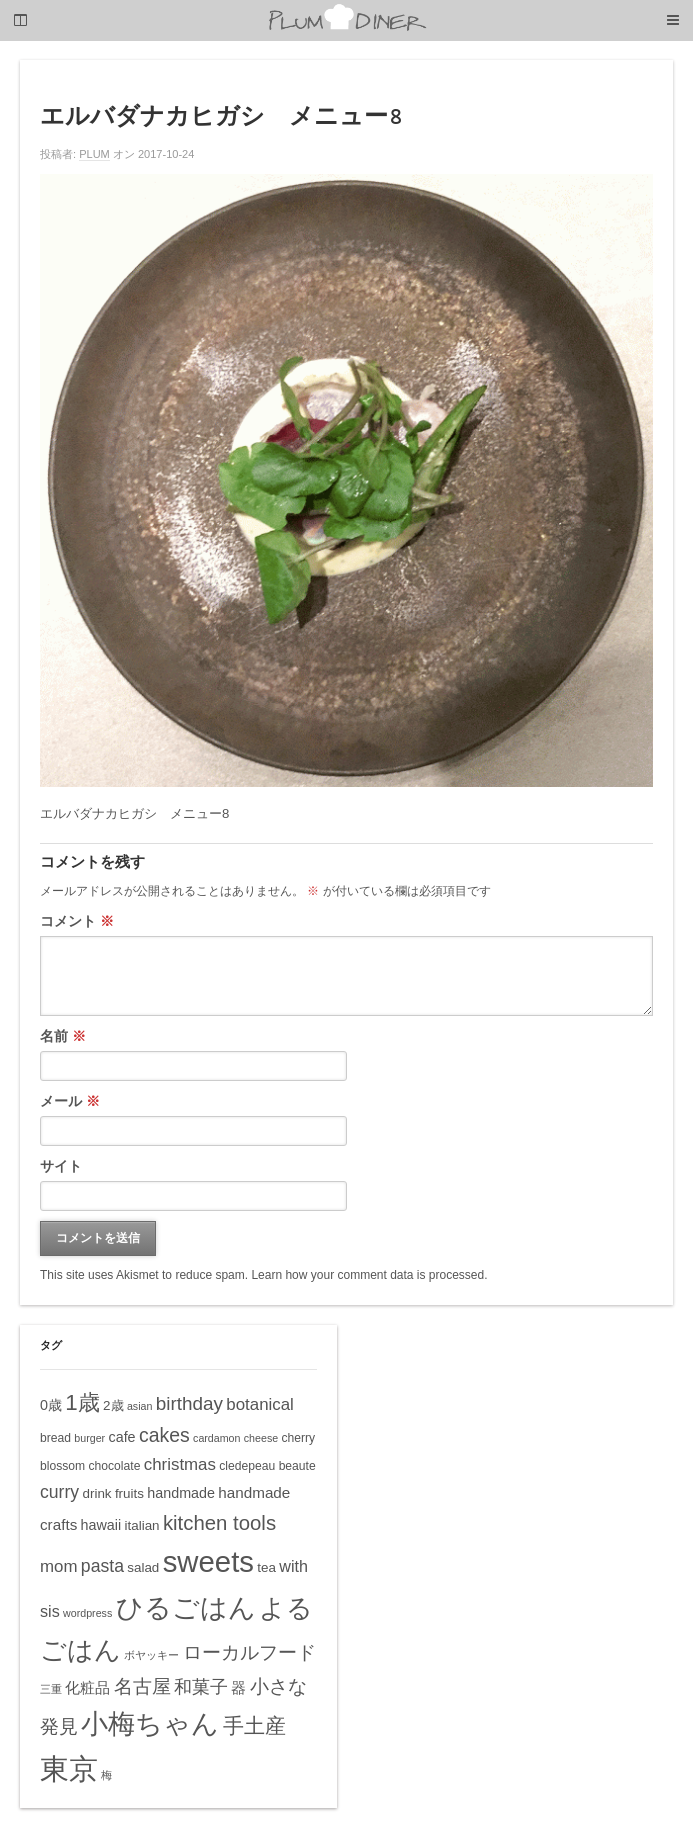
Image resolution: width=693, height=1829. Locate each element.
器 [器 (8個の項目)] (238, 1687)
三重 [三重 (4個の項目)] (51, 1689)
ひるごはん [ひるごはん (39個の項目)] (186, 1607)
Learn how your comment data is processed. (369, 1275)
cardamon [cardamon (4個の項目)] (216, 1438)
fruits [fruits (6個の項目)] (129, 1493)
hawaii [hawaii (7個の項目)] (101, 1525)
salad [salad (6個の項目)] (143, 1567)
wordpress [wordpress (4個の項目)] (87, 1613)
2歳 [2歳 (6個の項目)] (113, 1405)
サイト (61, 1166)
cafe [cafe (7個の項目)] (122, 1437)
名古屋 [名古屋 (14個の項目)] (142, 1686)
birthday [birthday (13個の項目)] (189, 1403)
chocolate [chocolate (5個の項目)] (115, 1466)
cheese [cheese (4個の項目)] (261, 1438)
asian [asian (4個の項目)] (139, 1406)
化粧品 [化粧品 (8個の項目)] (87, 1687)
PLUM (94, 154)
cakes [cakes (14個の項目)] (164, 1435)
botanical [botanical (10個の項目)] (260, 1404)
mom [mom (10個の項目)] (59, 1566)
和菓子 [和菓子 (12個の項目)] (201, 1687)
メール (70, 1101)
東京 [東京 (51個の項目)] (69, 1768)
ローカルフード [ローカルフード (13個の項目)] (249, 1652)
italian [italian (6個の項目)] (142, 1525)
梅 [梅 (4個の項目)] (106, 1775)
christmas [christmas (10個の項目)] (180, 1464)
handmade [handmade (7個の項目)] (181, 1493)
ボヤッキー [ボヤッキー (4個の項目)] (151, 1655)
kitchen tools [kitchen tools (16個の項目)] (219, 1523)
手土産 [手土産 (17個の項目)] (254, 1725)
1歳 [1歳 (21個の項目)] (82, 1402)
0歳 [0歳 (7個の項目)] (51, 1405)
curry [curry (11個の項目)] (59, 1492)
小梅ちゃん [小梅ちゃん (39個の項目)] (150, 1723)
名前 (63, 1036)
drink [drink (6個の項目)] (96, 1493)
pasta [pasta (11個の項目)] (102, 1566)
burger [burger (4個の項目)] (89, 1438)
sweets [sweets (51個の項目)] (208, 1561)
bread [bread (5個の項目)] (55, 1438)
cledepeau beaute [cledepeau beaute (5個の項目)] (267, 1466)
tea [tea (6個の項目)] (266, 1567)
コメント (77, 921)
